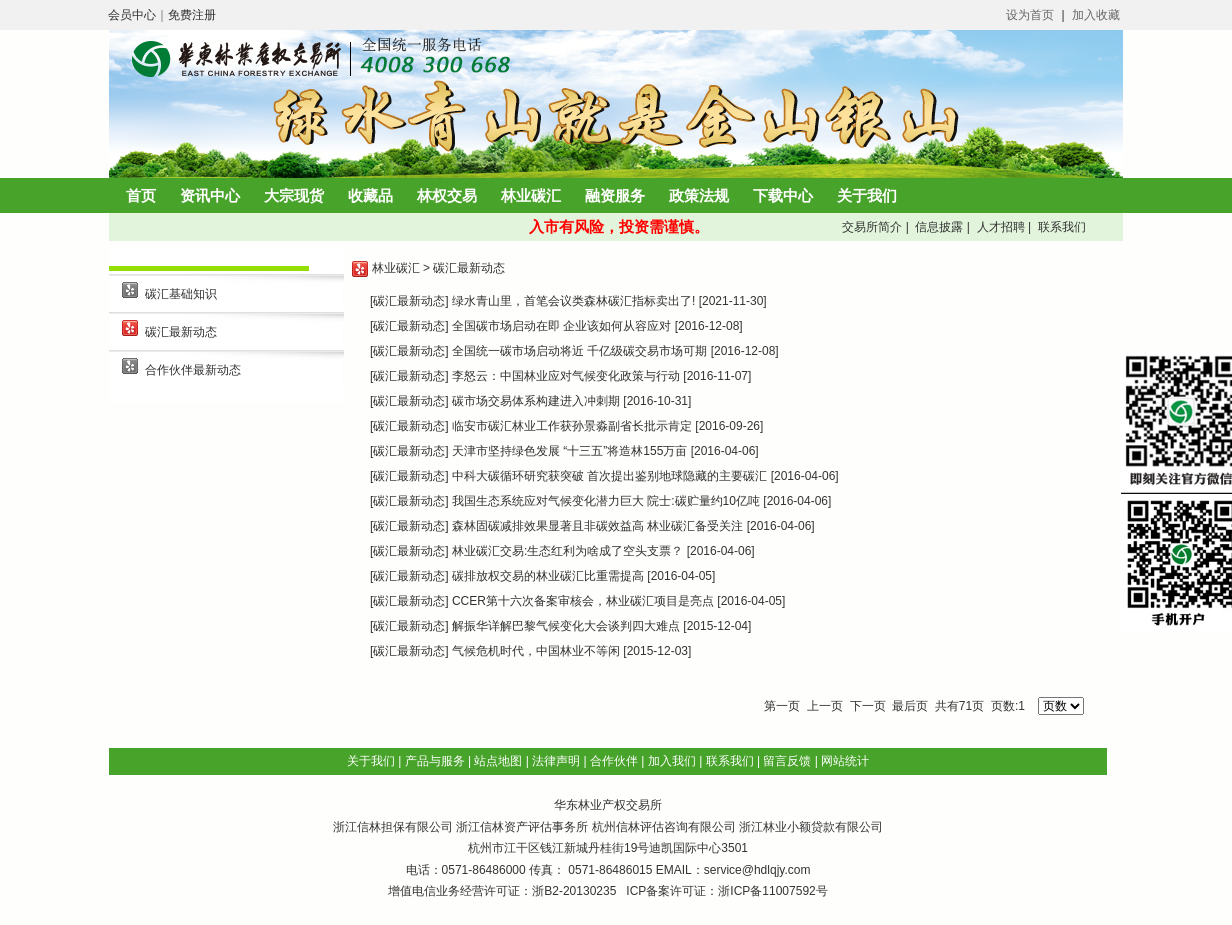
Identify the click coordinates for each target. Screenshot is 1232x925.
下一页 (868, 706)
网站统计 (845, 761)
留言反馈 (787, 761)
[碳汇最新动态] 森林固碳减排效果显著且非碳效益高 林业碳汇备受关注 (556, 526)
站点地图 (498, 761)
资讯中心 (210, 195)
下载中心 (783, 195)
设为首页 (1030, 15)
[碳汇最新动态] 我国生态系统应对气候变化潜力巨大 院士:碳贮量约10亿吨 (565, 501)
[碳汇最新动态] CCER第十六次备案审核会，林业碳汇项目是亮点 (542, 601)
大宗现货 (294, 195)
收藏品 (370, 195)
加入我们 (672, 761)
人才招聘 (998, 227)
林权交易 (447, 195)
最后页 (910, 706)
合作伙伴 (614, 761)
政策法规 (699, 195)
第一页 (782, 706)
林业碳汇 (531, 195)
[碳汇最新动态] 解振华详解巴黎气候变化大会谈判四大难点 (525, 626)
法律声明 (556, 761)
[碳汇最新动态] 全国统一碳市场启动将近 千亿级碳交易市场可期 (538, 351)
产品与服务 (435, 761)
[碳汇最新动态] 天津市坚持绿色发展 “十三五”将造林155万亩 (528, 451)
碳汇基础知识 (181, 294)
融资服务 (615, 195)
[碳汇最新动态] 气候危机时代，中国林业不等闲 (495, 651)
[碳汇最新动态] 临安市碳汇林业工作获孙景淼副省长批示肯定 (531, 426)
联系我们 (1059, 227)
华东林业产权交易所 (608, 805)
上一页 (825, 706)
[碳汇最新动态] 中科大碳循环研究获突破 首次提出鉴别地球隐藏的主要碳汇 (568, 476)
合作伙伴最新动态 (193, 370)
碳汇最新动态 (181, 332)
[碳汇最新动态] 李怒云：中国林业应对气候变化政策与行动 (525, 376)
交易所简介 (870, 227)
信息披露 (937, 227)
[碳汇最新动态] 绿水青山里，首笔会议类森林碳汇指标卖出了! (532, 301)
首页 (141, 195)
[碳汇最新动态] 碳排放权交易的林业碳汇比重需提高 (507, 576)
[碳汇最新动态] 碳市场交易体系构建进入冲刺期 (495, 401)
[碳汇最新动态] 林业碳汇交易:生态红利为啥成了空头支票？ (526, 551)
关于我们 (867, 195)
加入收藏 (1096, 15)
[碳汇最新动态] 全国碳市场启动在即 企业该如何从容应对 (520, 326)
